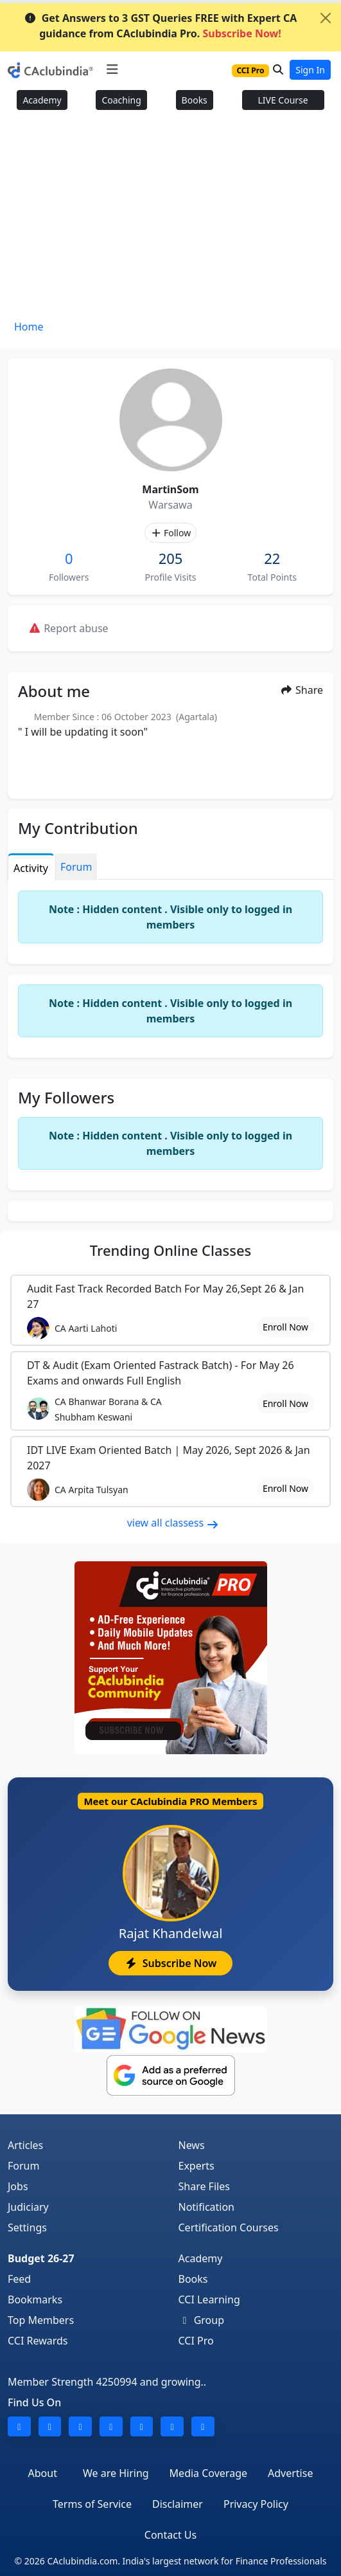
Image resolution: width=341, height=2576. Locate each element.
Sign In (310, 70)
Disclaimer (177, 2504)
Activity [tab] (30, 868)
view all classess (173, 1523)
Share (301, 690)
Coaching (121, 100)
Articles (25, 2145)
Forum (23, 2166)
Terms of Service (92, 2504)
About (42, 2473)
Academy (41, 100)
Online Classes (170, 1250)
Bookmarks (35, 2299)
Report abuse (68, 628)
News (192, 2145)
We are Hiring (116, 2473)
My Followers (66, 1097)
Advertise (290, 2473)
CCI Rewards (38, 2341)
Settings (27, 2227)
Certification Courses (229, 2227)
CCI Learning (209, 2299)
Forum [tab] (76, 867)
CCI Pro (196, 2341)
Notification (207, 2207)
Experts (196, 2166)
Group (202, 2320)
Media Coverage (208, 2473)
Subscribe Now (170, 1963)
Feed (19, 2279)
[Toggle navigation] (112, 69)
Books (194, 100)
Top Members (41, 2320)
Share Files (204, 2186)
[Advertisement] (170, 219)
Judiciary (28, 2207)
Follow (170, 533)
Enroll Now (285, 1327)
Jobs (18, 2186)
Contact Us (170, 2535)
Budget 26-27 (41, 2258)
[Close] (325, 18)
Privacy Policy (255, 2504)
